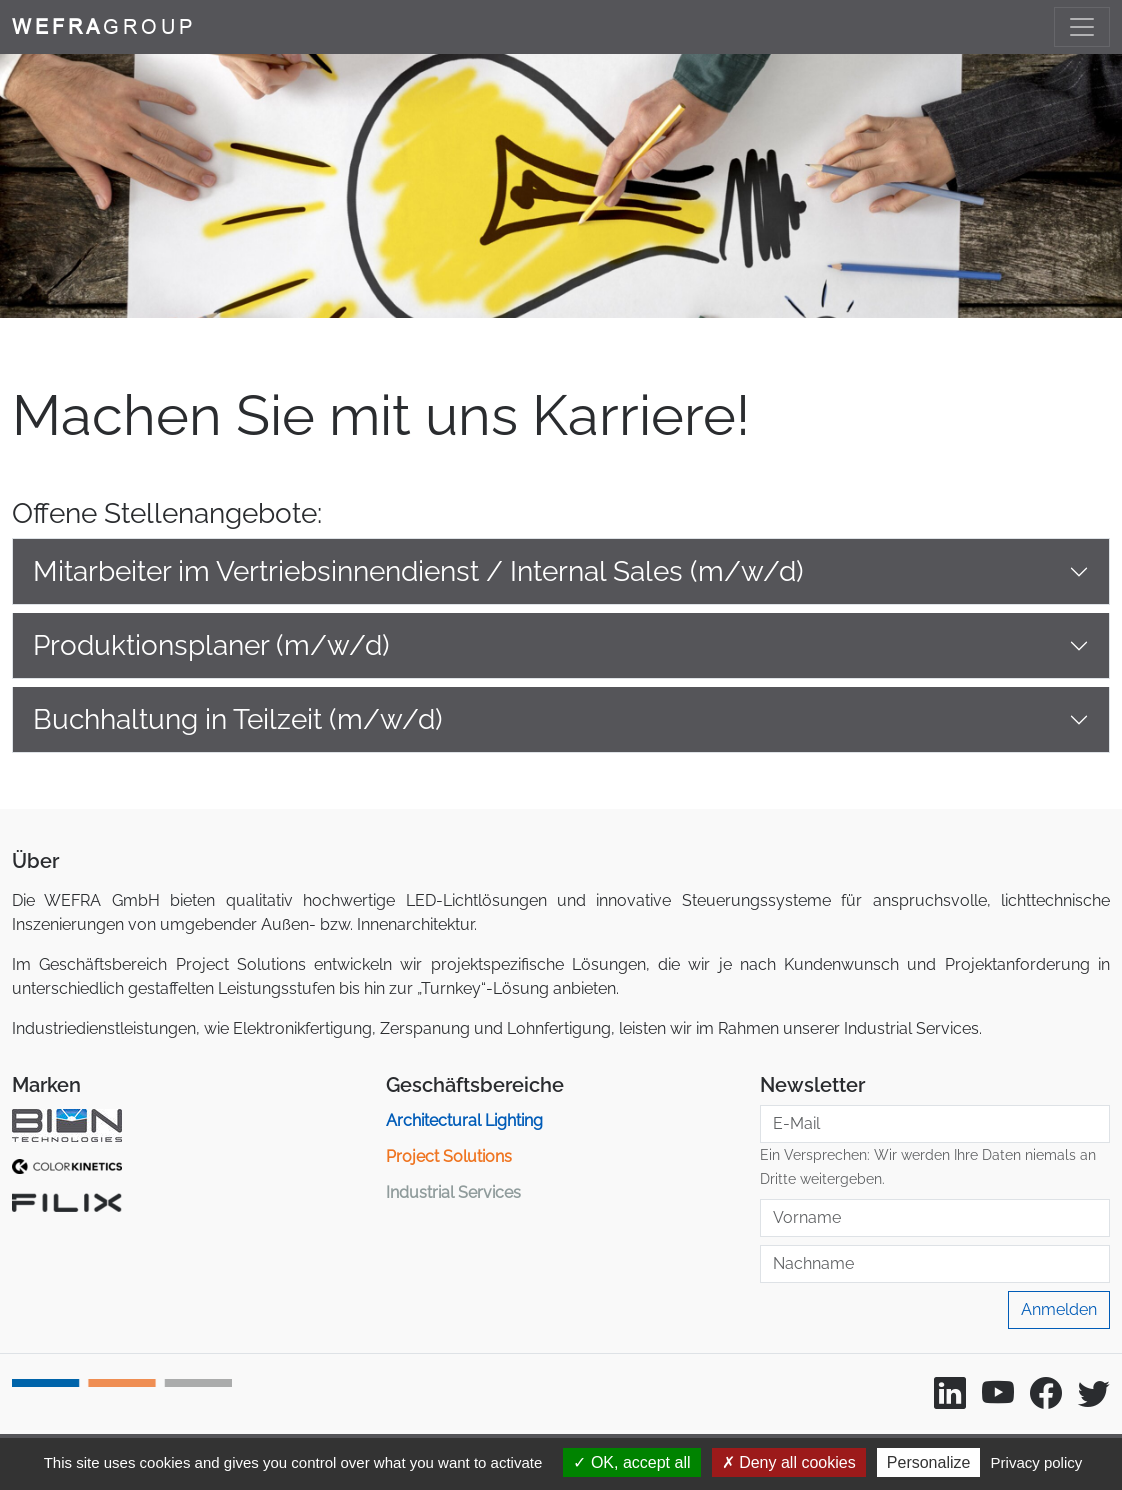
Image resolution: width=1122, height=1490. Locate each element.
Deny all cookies (789, 1462)
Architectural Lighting (464, 1120)
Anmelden (1059, 1309)
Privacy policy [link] (1037, 1462)
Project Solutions (449, 1156)
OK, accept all (631, 1462)
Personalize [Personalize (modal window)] (929, 1462)
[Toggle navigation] (1082, 27)
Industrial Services (453, 1192)
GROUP (104, 26)
